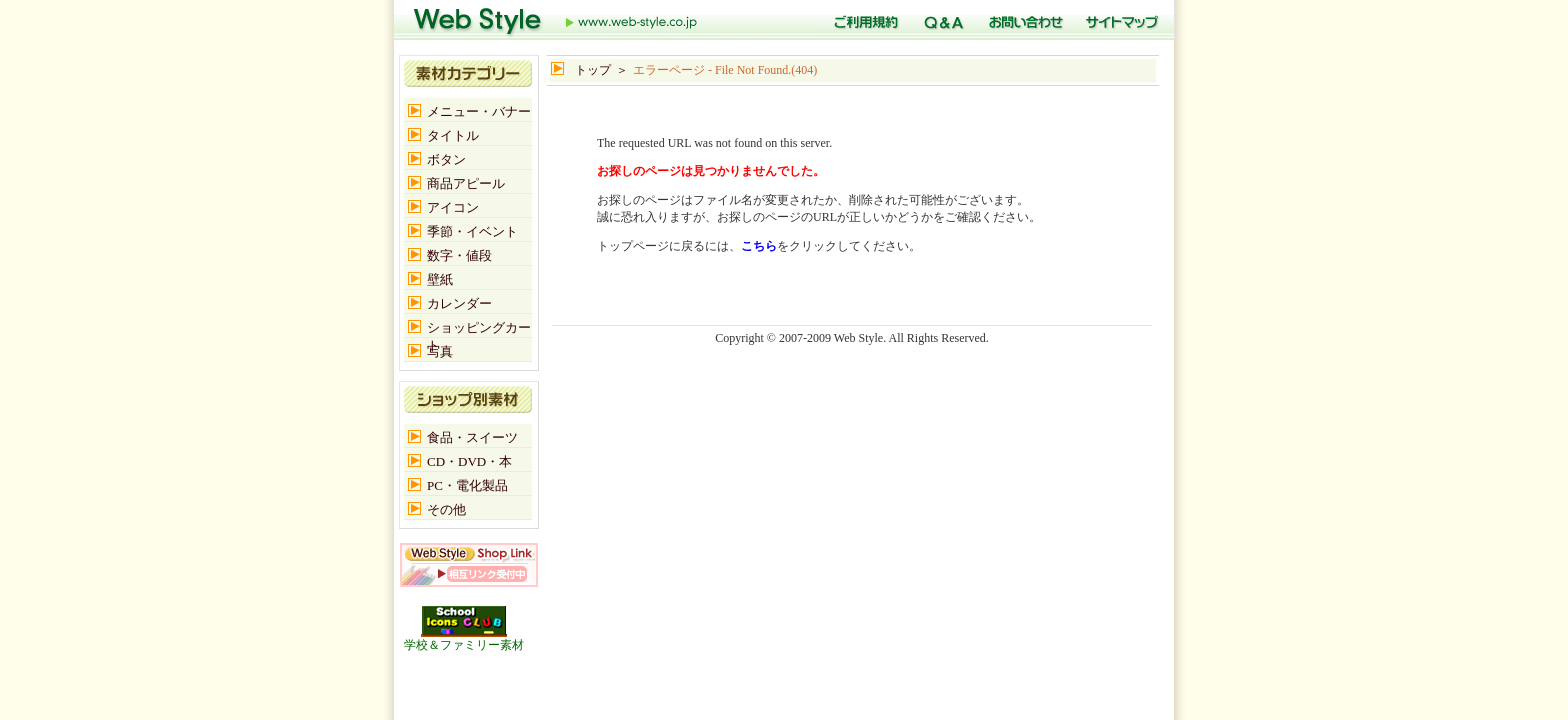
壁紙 (440, 279)
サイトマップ (1119, 20)
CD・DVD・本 (469, 461)
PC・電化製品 (467, 485)
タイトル (453, 135)
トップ (556, 20)
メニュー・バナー (479, 111)
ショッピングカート (479, 328)
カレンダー (459, 303)
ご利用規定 (863, 20)
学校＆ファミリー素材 (464, 639)
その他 (446, 509)
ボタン (446, 159)
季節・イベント (472, 231)
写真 (440, 351)
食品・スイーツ (472, 437)
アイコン (453, 207)
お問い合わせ (1022, 20)
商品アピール (466, 183)
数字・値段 (459, 255)
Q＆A (941, 20)
